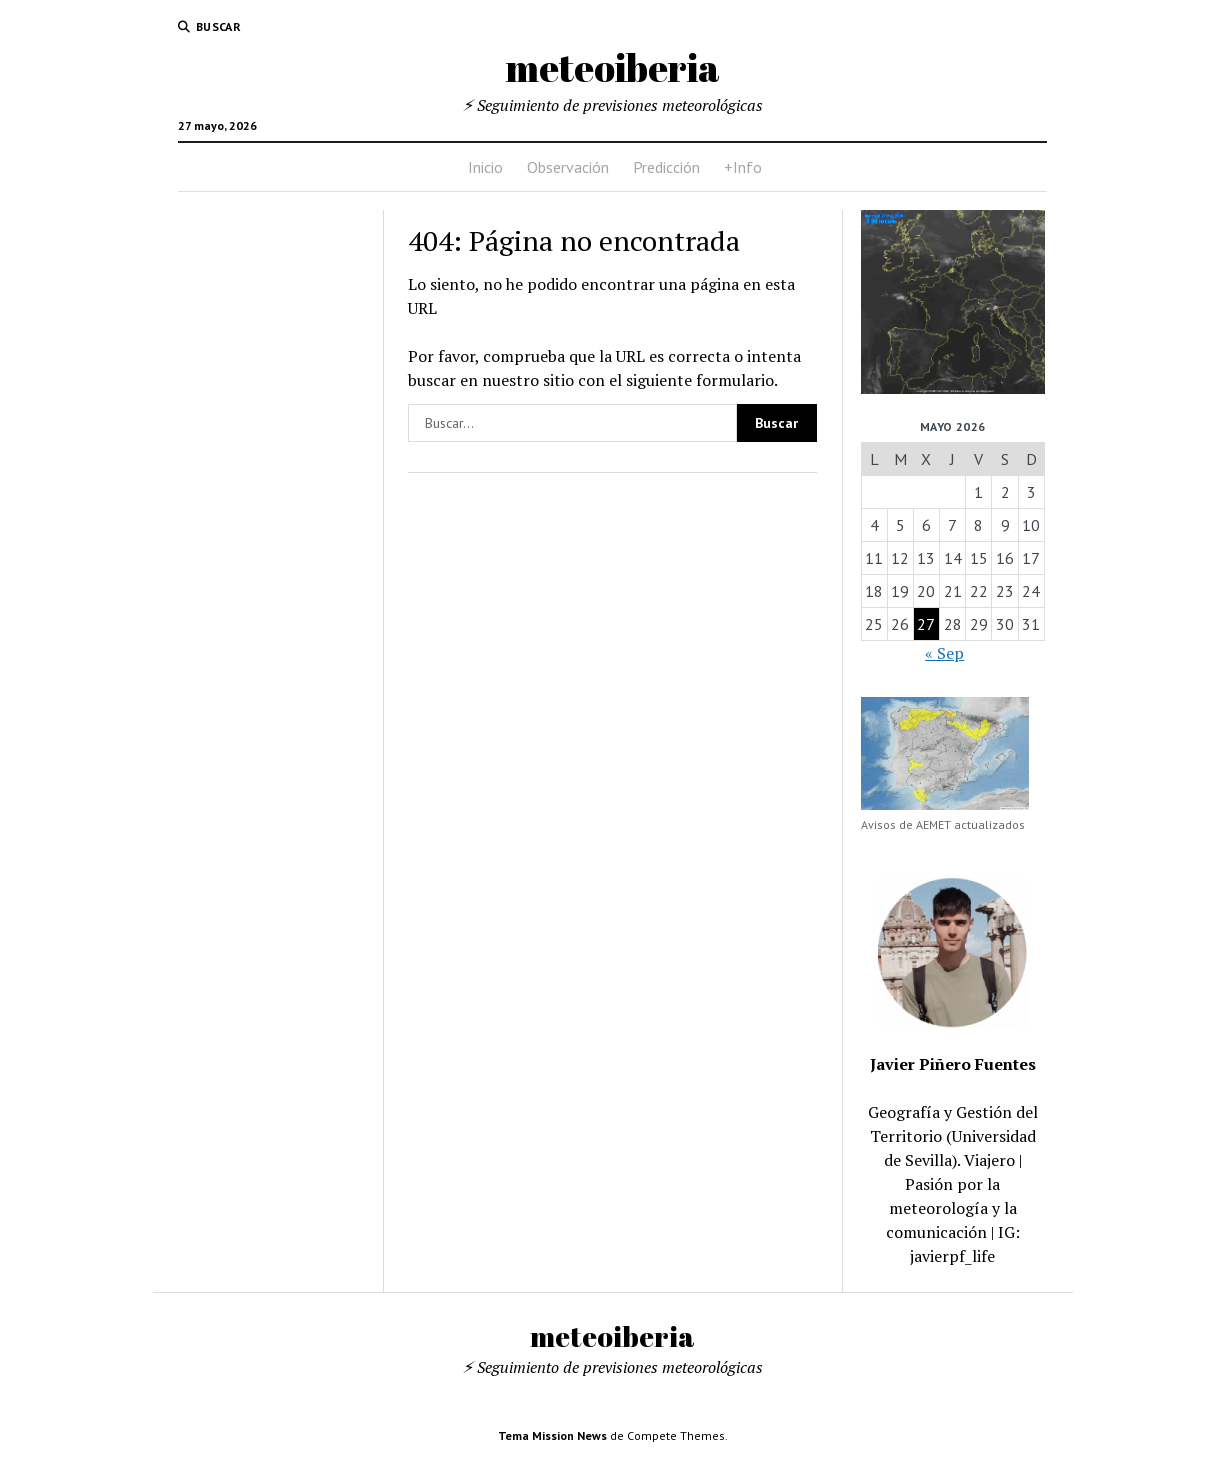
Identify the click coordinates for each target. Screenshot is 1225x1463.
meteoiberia (613, 67)
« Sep (944, 653)
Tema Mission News (552, 1435)
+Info (743, 167)
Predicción (666, 167)
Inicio (485, 167)
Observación (568, 167)
